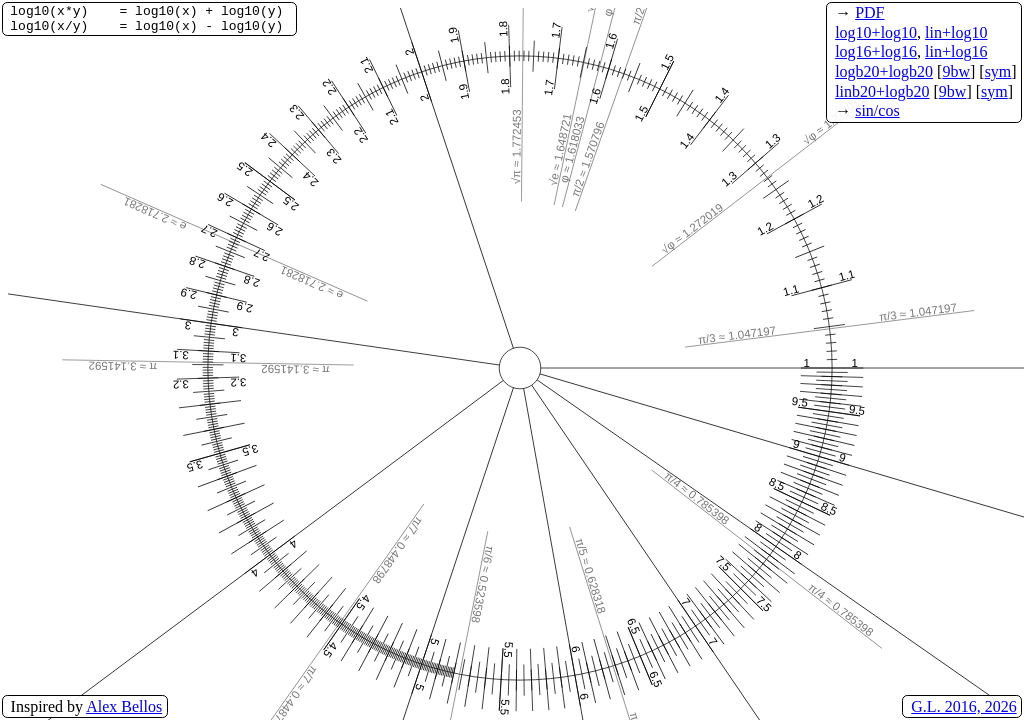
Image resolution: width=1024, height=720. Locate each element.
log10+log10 (876, 32)
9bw (956, 71)
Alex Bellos (124, 706)
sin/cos (877, 110)
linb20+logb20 (882, 91)
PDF (869, 12)
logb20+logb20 (884, 71)
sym (998, 71)
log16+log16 (876, 51)
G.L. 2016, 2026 (963, 706)
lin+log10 (956, 32)
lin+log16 (956, 51)
